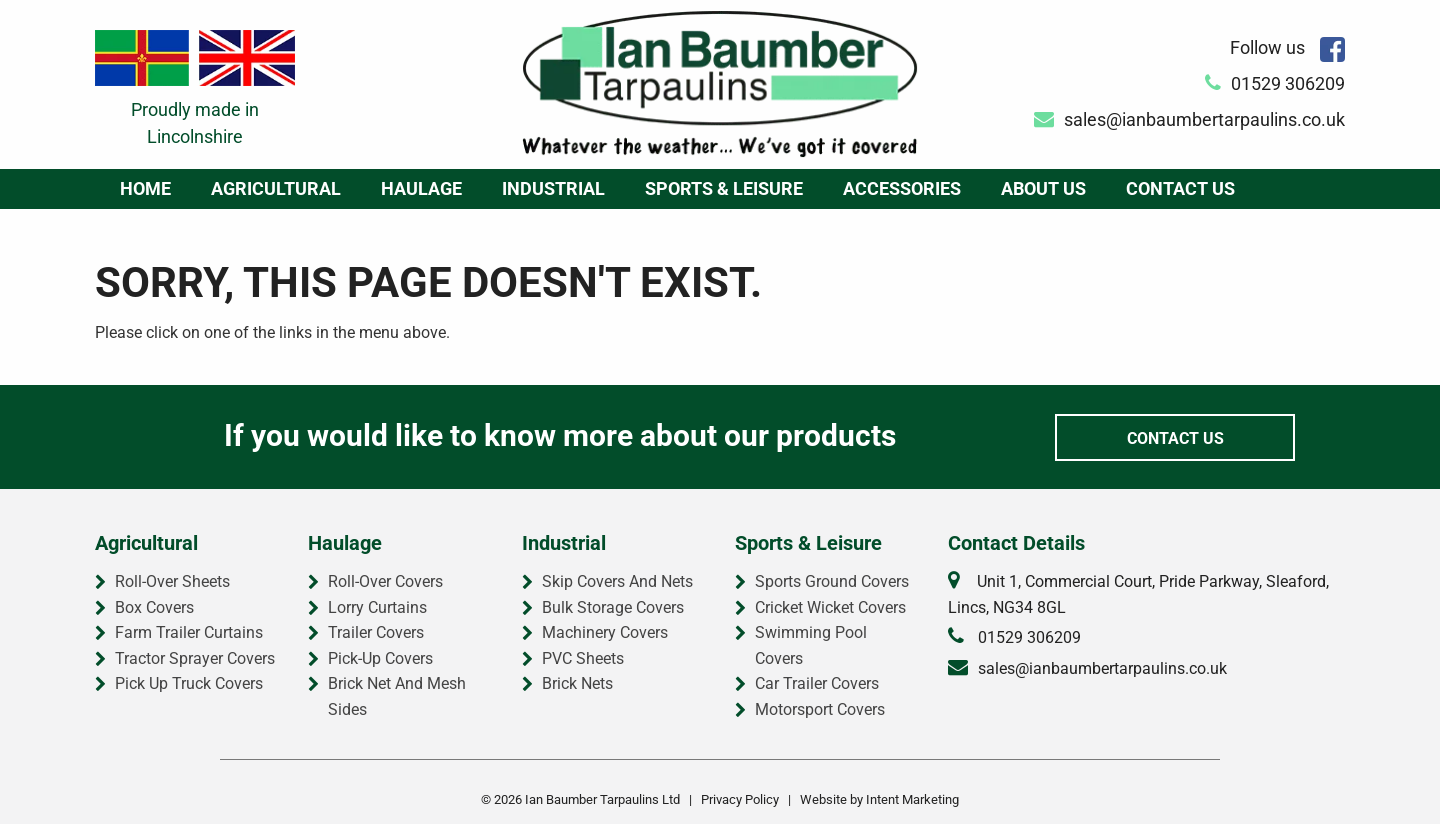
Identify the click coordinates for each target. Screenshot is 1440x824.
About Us (1043, 188)
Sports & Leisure (724, 188)
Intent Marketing (912, 799)
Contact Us (1180, 188)
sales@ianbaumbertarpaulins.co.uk (1189, 119)
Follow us (1287, 47)
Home (145, 188)
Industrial (553, 188)
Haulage (421, 188)
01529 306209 (1275, 83)
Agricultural (276, 188)
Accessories (902, 188)
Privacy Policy (740, 799)
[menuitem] (145, 189)
